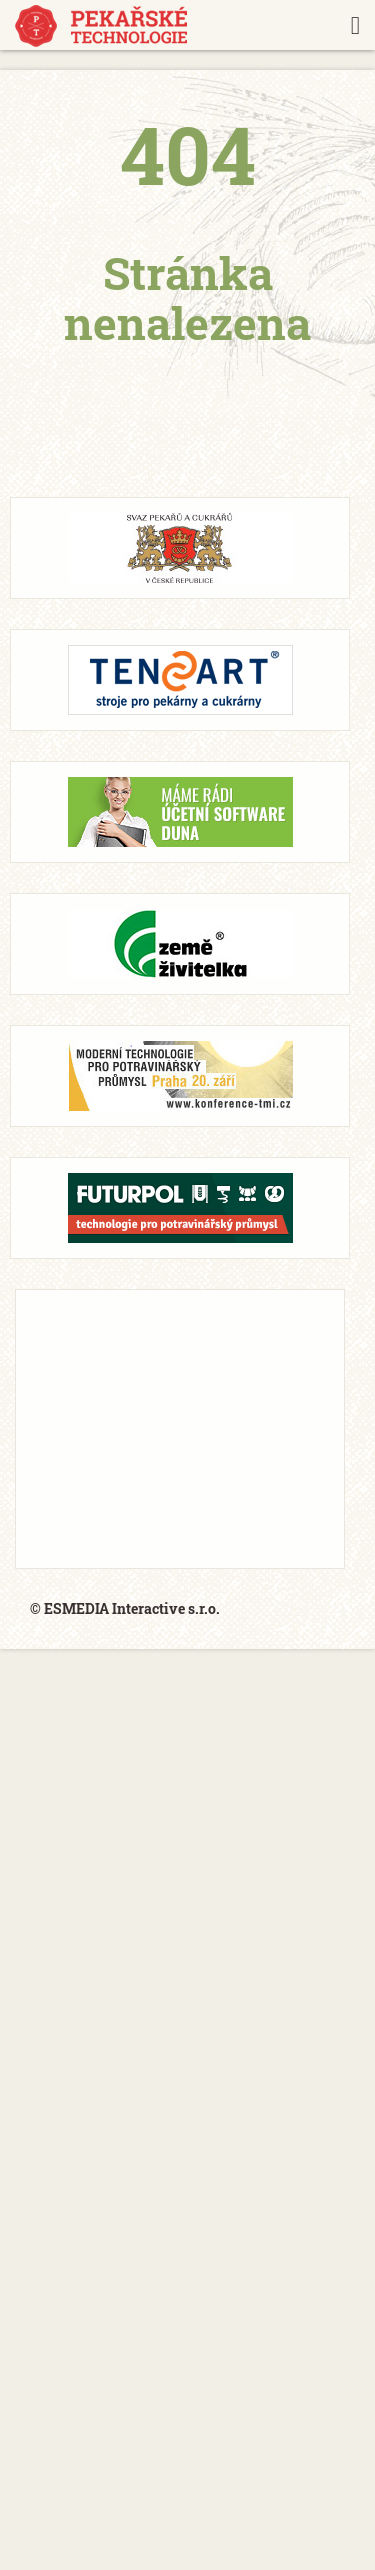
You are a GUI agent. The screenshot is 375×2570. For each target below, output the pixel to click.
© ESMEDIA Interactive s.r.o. (125, 1608)
